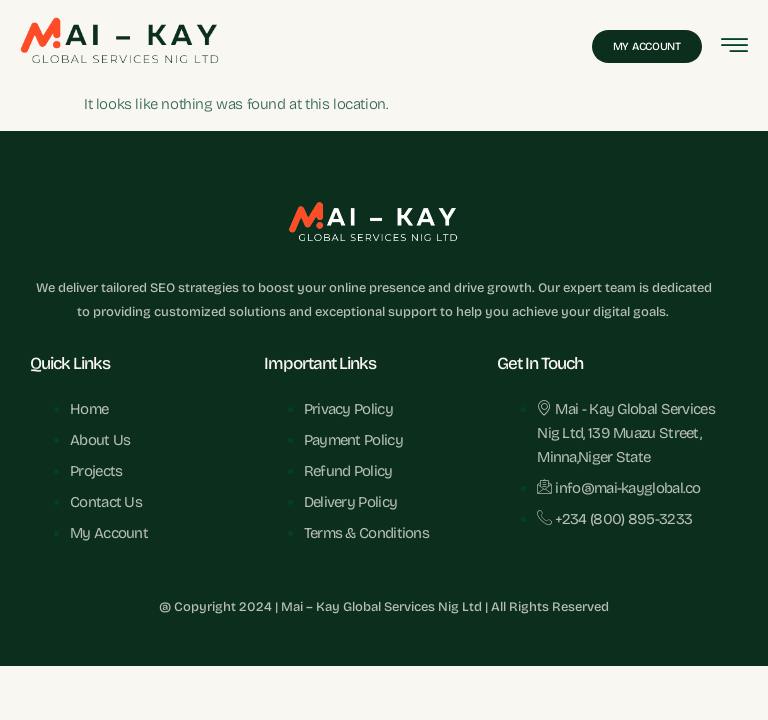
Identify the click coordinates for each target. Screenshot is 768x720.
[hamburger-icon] (734, 47)
